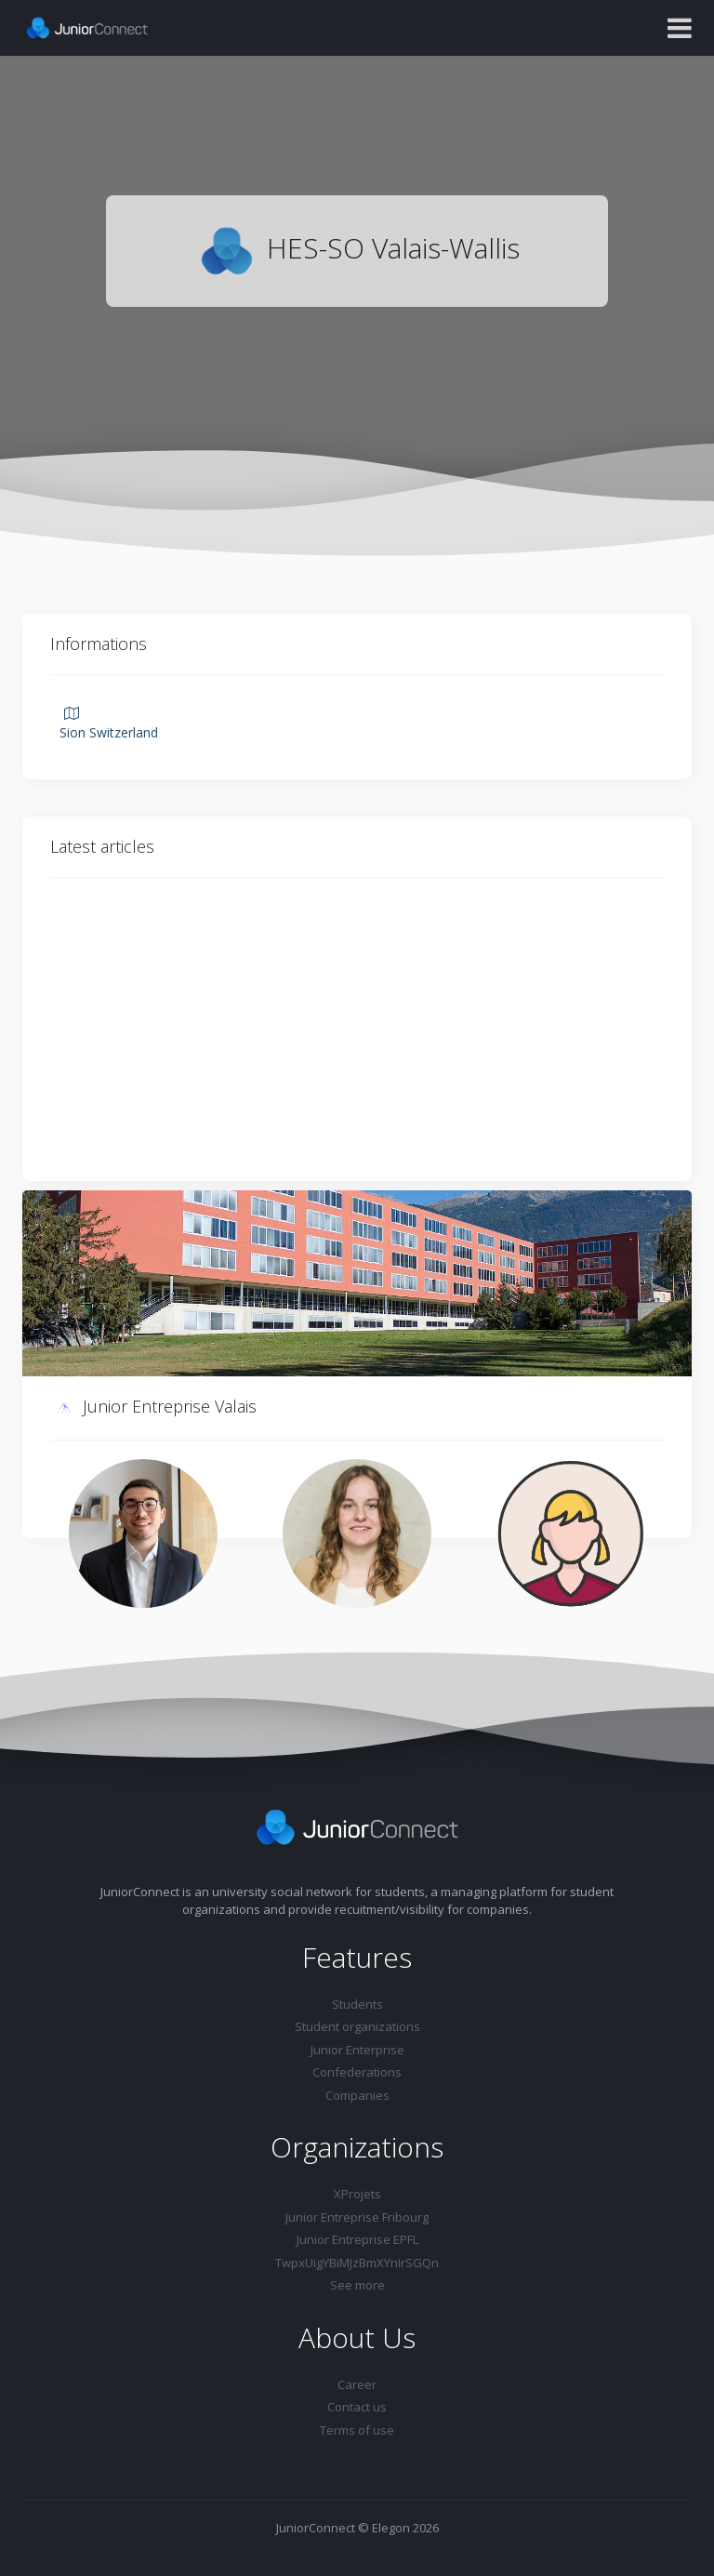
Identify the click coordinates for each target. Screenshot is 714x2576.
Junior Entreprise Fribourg (357, 2217)
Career (357, 2384)
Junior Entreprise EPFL (357, 2239)
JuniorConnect (315, 2527)
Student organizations (357, 2026)
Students (357, 2004)
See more (357, 2285)
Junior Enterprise (357, 2049)
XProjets (357, 2193)
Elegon (391, 2527)
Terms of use (357, 2430)
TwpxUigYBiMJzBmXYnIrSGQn (357, 2262)
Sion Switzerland (109, 724)
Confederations (357, 2072)
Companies (357, 2095)
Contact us (357, 2406)
